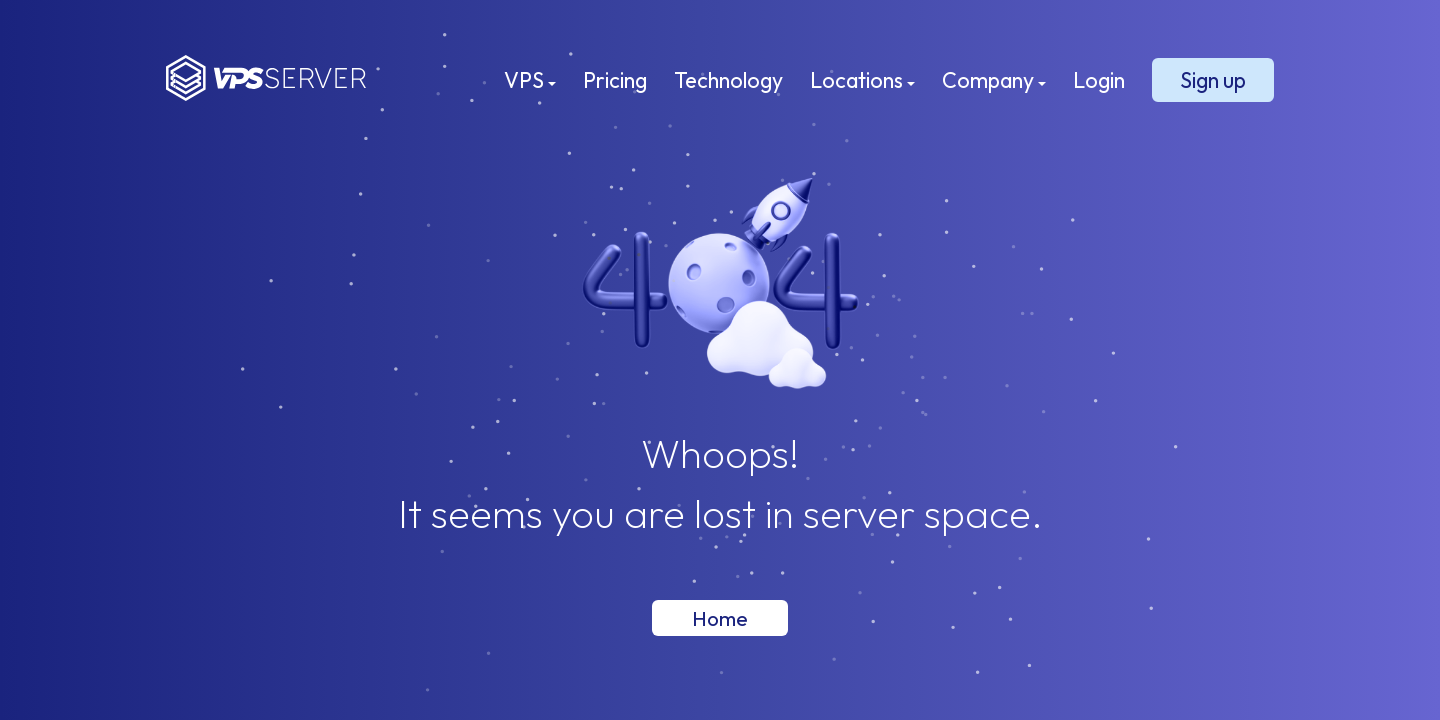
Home (720, 618)
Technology (728, 80)
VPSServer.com (266, 78)
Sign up (1213, 80)
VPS (530, 80)
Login (1099, 80)
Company (994, 80)
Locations (862, 80)
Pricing (615, 80)
